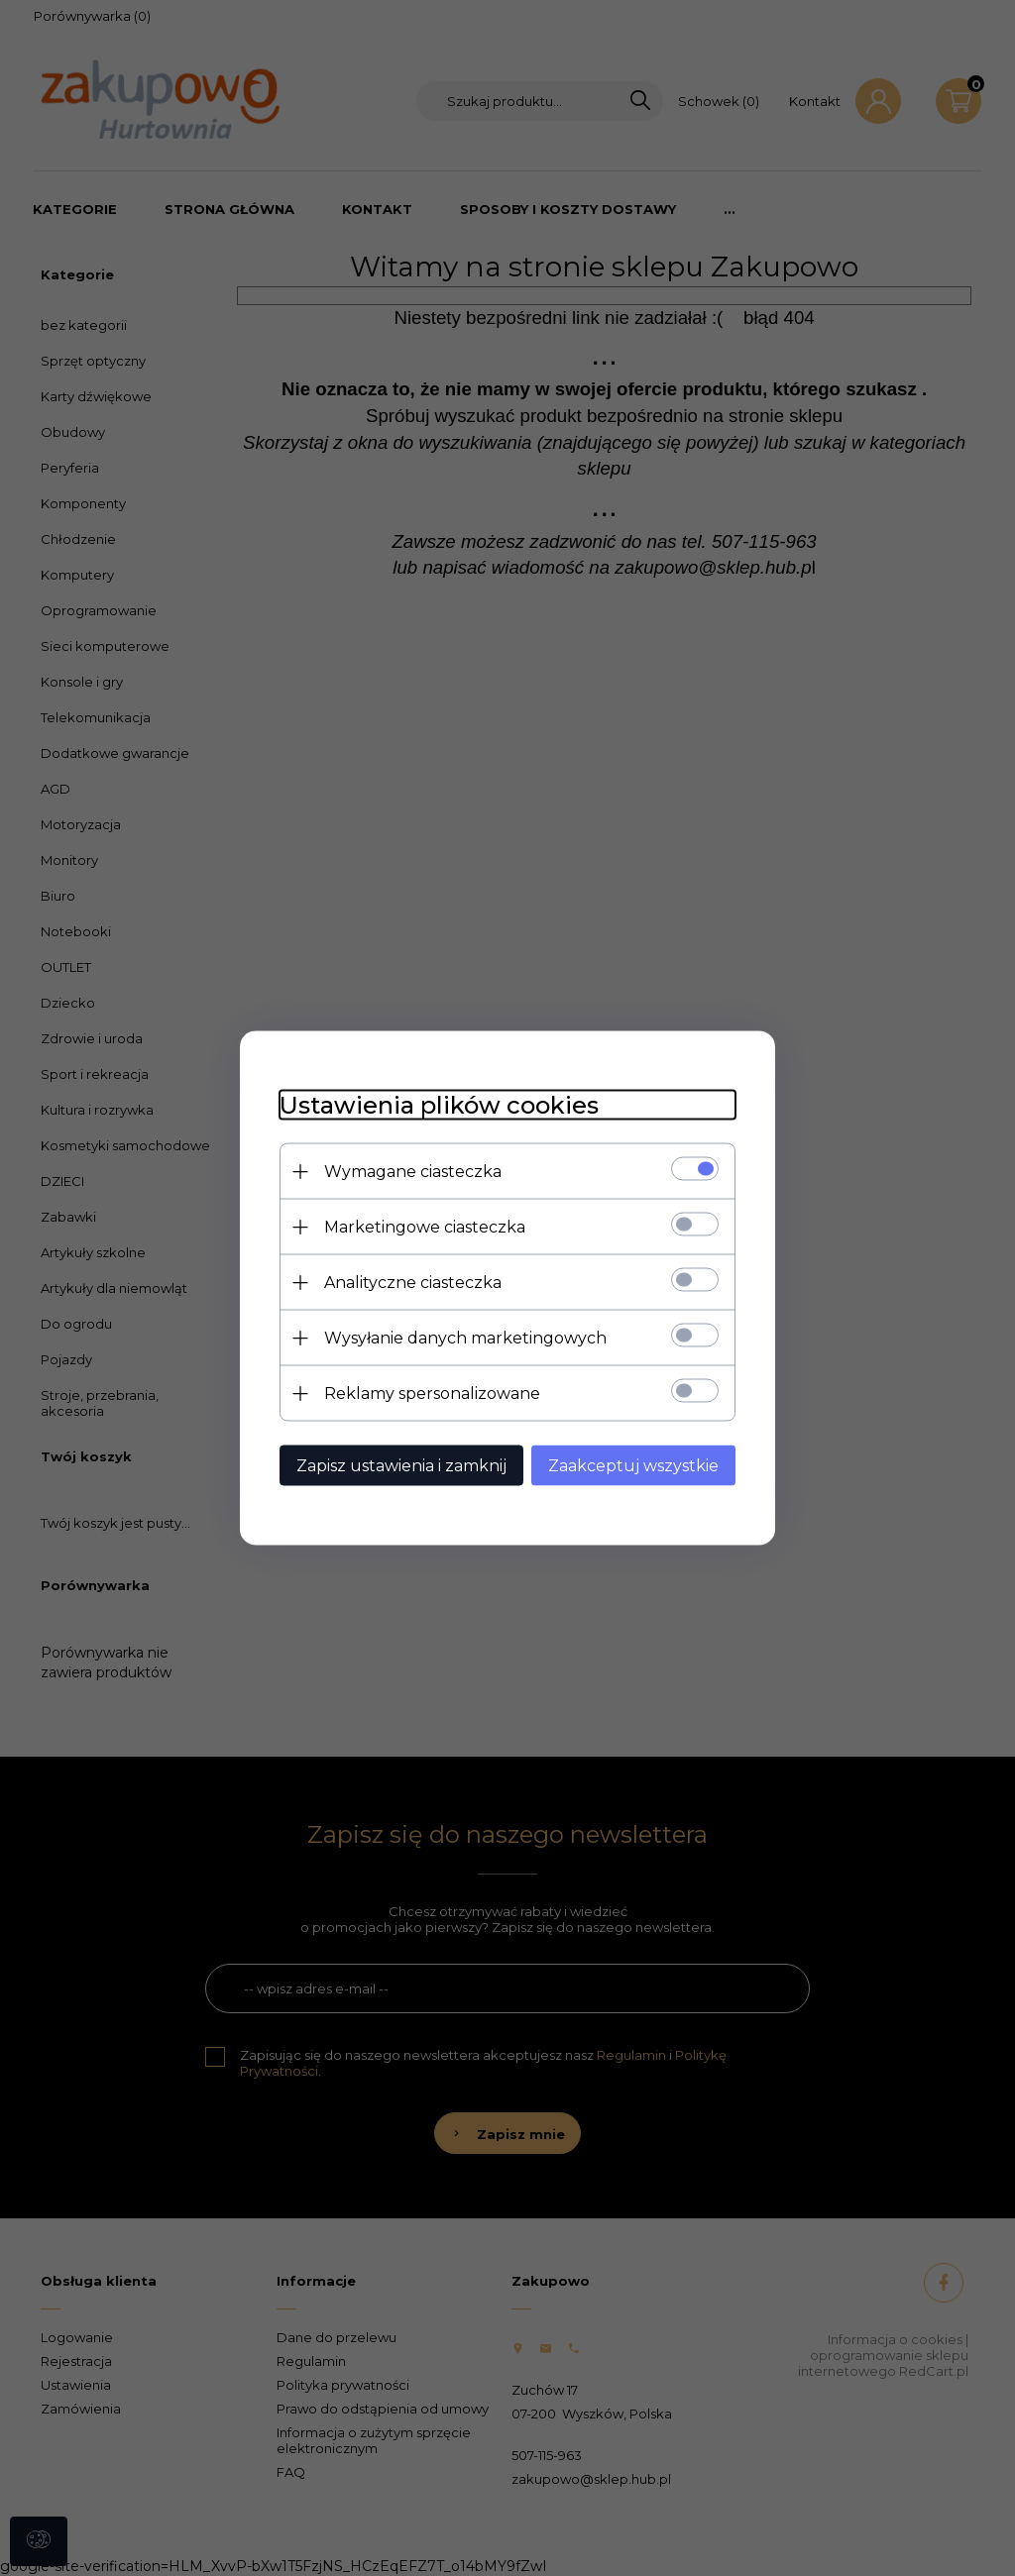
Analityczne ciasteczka (413, 1282)
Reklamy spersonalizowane (432, 1393)
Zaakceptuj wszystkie (633, 1465)
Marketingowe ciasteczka (424, 1227)
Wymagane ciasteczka (413, 1171)
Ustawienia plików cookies (439, 1105)
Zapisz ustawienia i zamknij (401, 1465)
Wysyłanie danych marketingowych (465, 1338)
